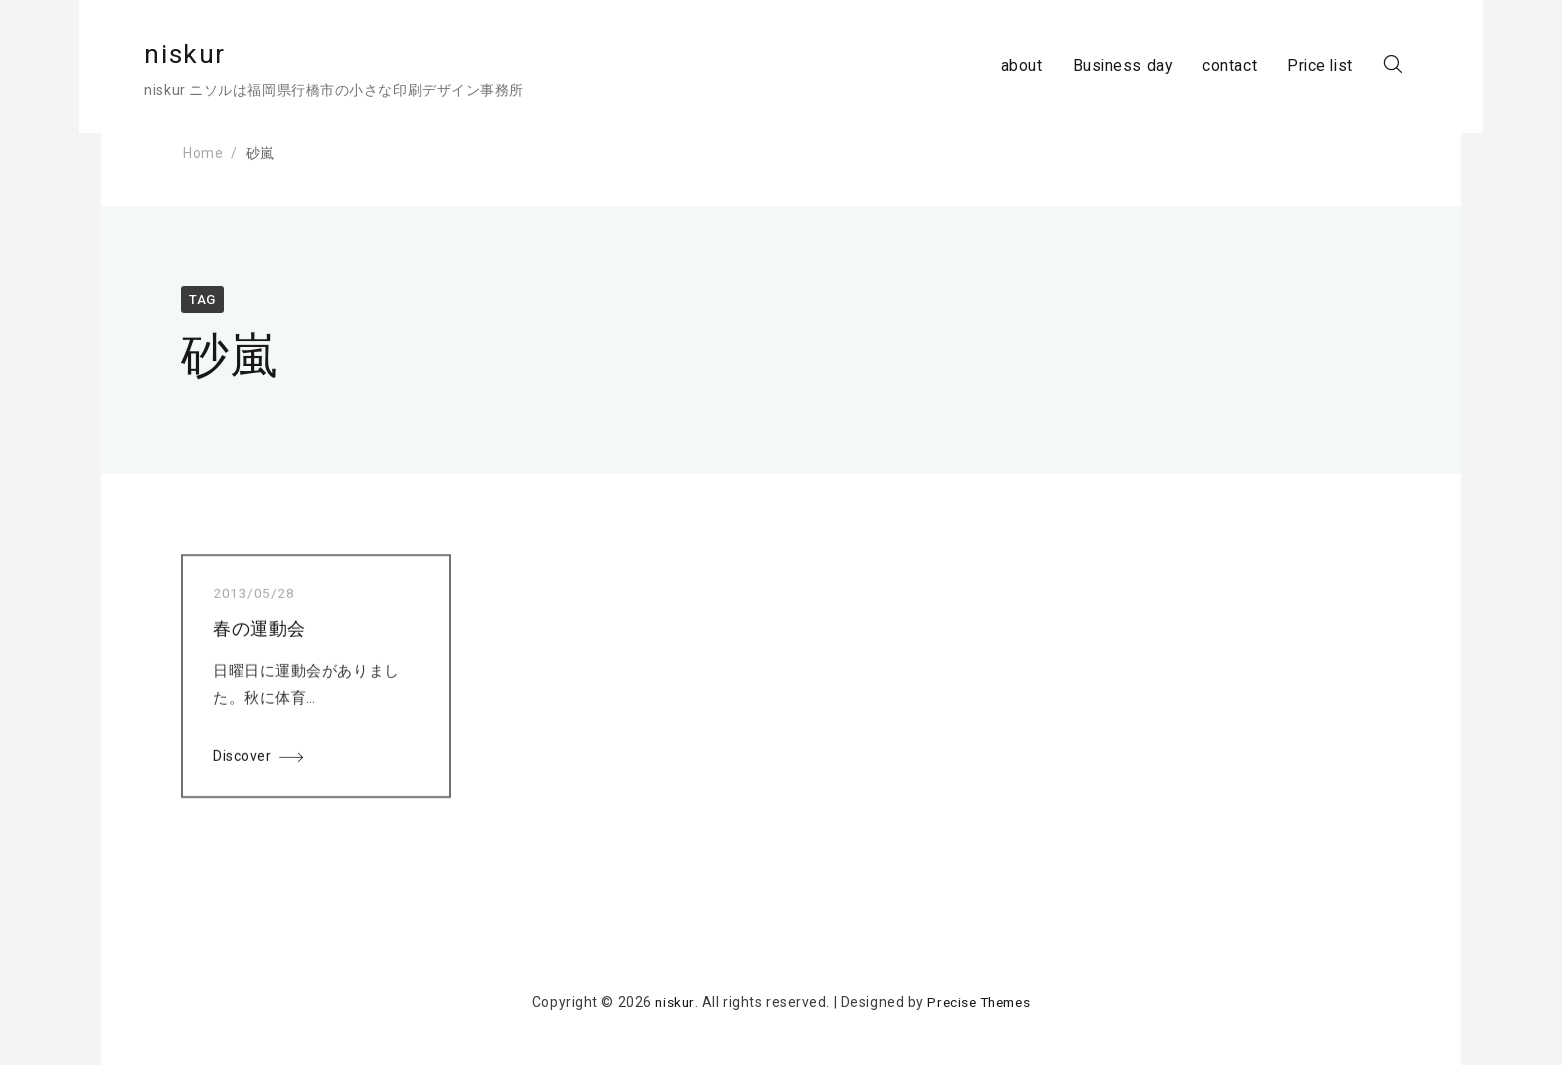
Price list (1281, 66)
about (980, 66)
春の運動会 (259, 632)
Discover (242, 760)
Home (203, 153)
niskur (223, 54)
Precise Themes (979, 1002)
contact (1189, 66)
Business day (1082, 66)
